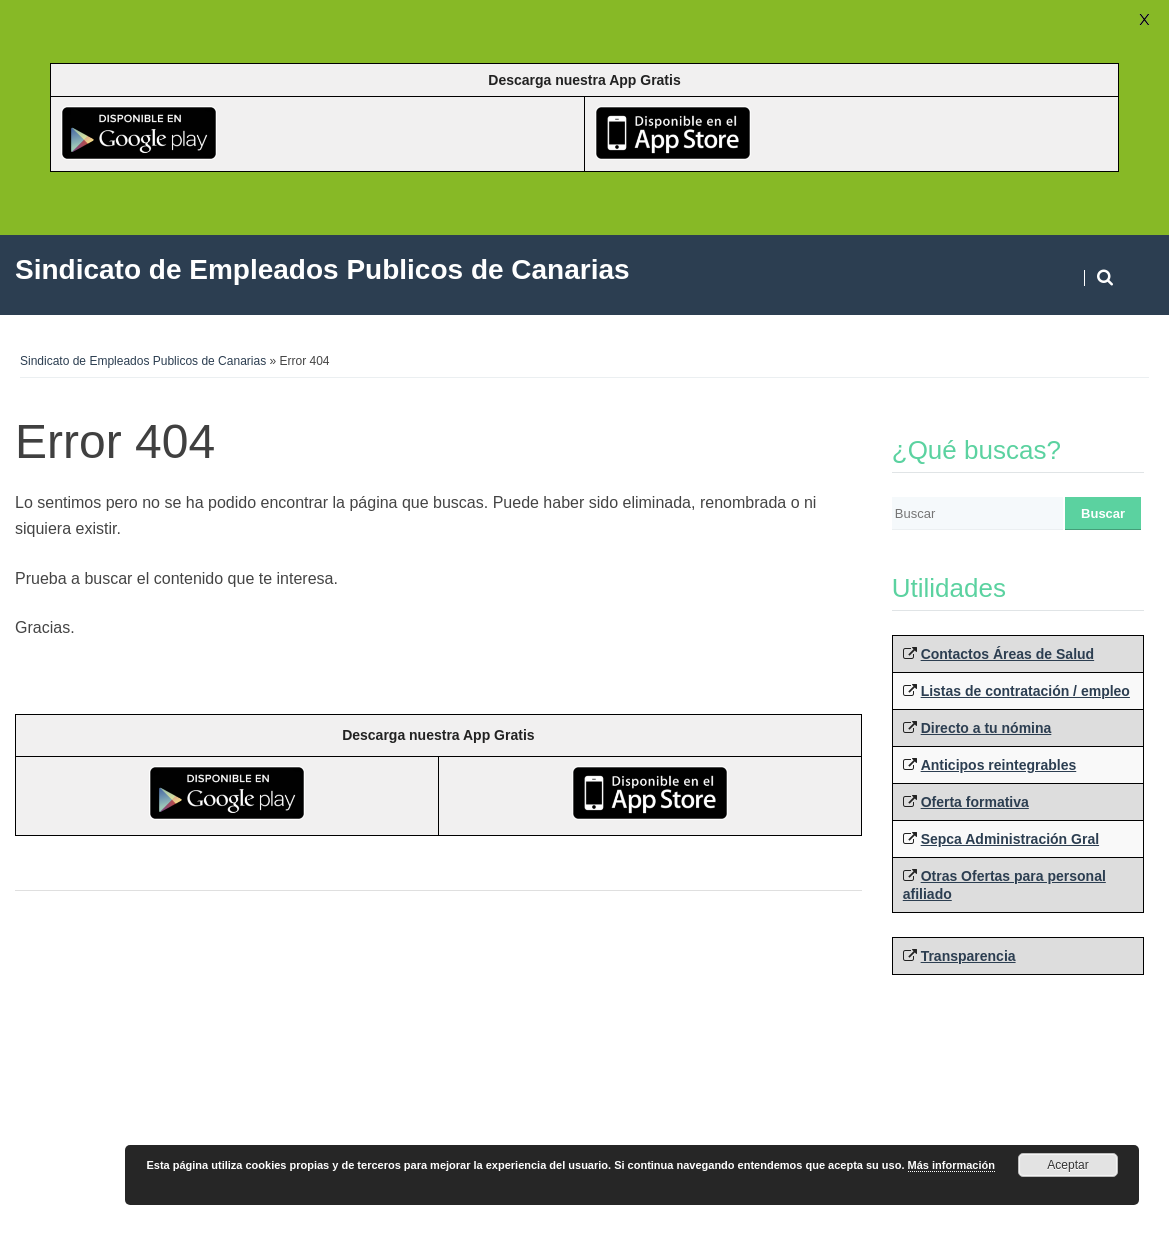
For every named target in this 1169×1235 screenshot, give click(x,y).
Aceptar (1067, 1165)
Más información (951, 1165)
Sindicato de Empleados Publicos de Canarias (143, 361)
